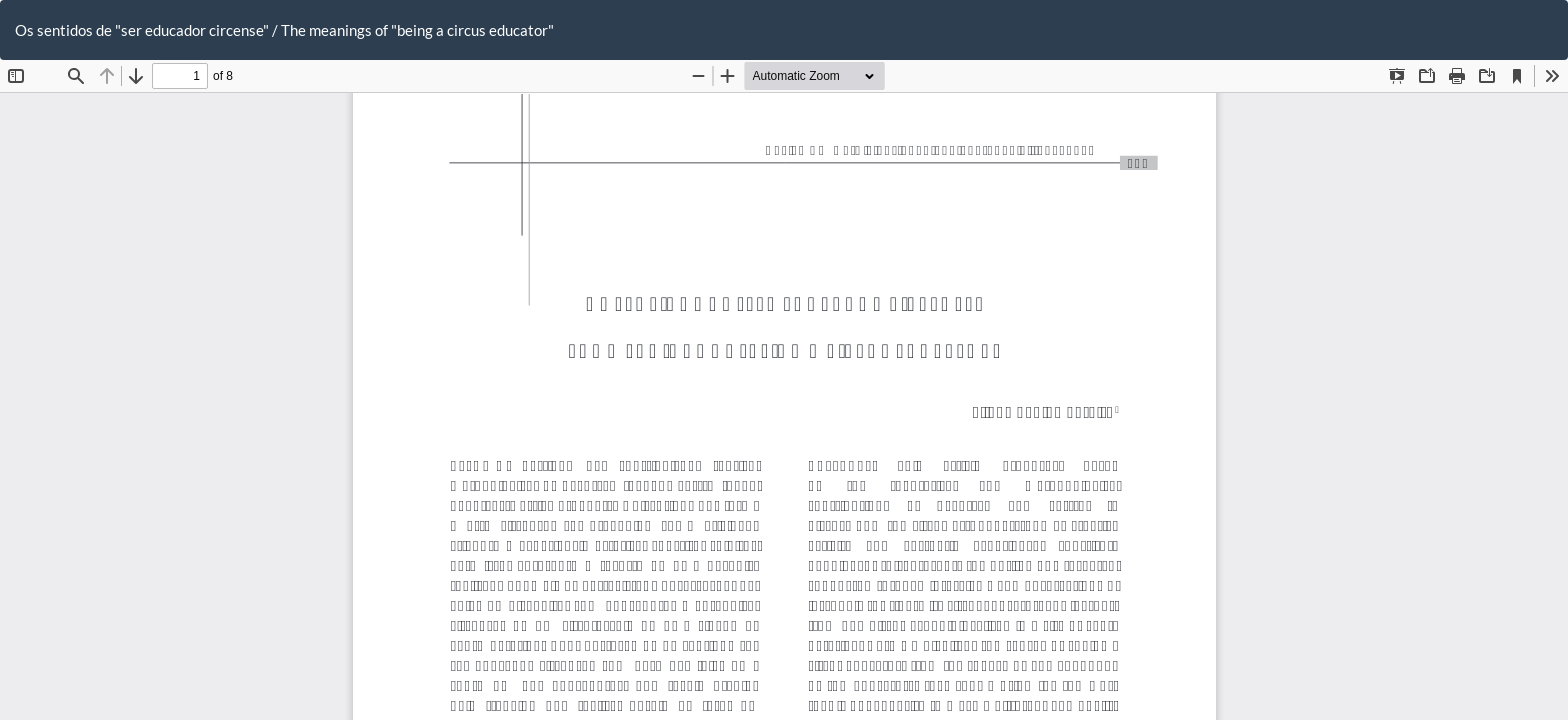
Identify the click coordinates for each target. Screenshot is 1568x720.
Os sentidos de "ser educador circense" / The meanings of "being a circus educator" (284, 30)
